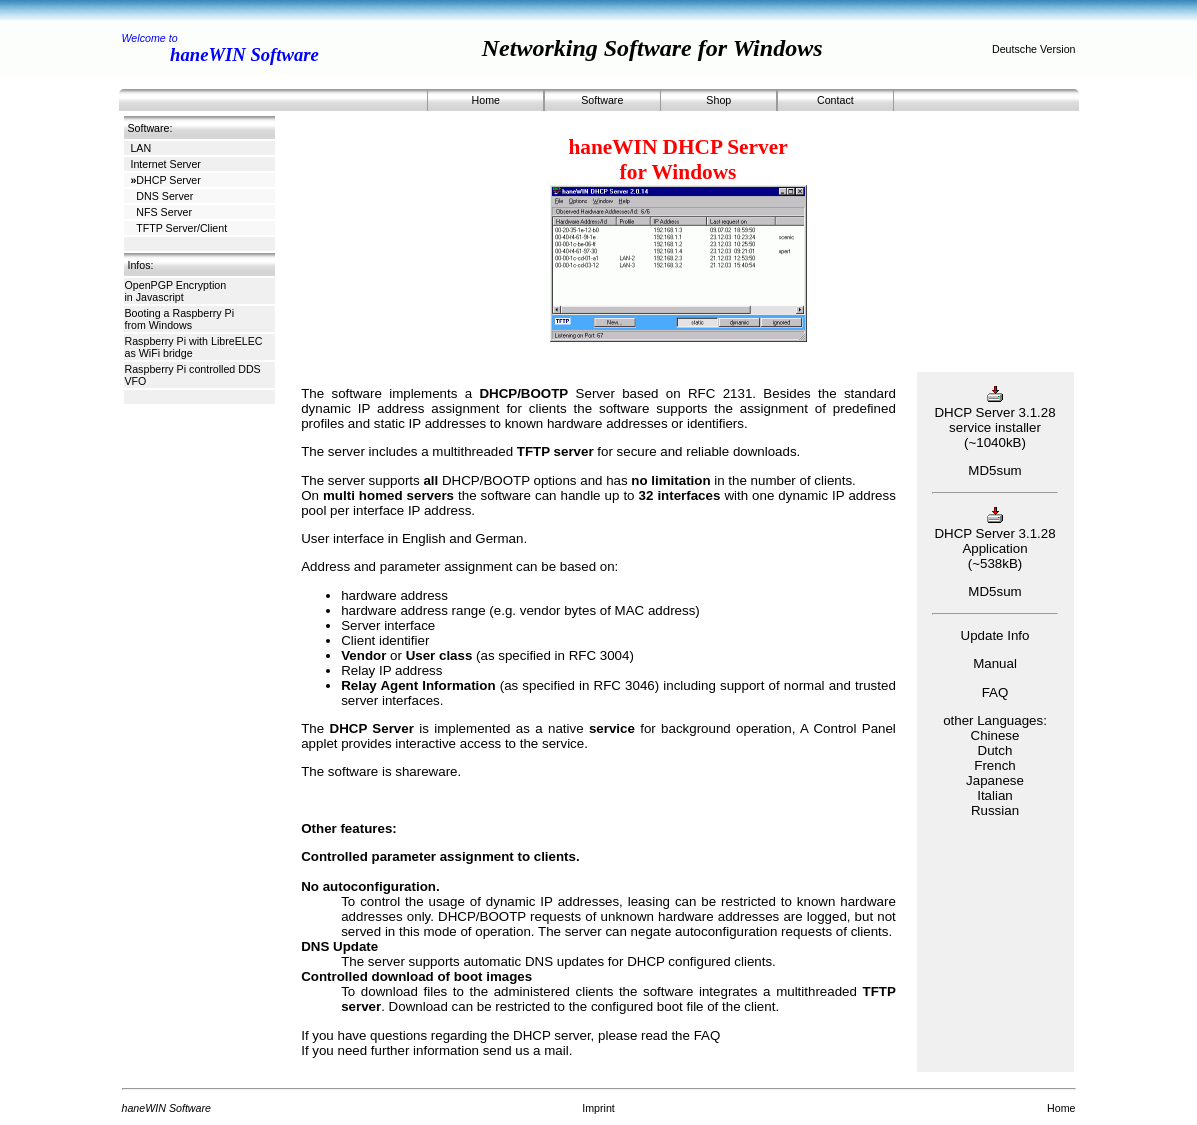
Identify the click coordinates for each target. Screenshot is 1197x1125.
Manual (995, 663)
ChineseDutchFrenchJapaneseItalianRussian (995, 773)
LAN (140, 148)
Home (486, 100)
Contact (835, 100)
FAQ (707, 1035)
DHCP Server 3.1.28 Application (994, 533)
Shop (718, 100)
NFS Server (161, 212)
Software (602, 100)
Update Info (995, 635)
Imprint (598, 1108)
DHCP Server (165, 180)
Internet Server (165, 164)
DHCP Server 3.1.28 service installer (994, 412)
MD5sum (994, 470)
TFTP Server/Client (178, 228)
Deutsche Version (1034, 49)
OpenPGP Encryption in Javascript (176, 291)
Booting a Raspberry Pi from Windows (180, 319)
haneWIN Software (244, 54)
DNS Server (161, 196)
